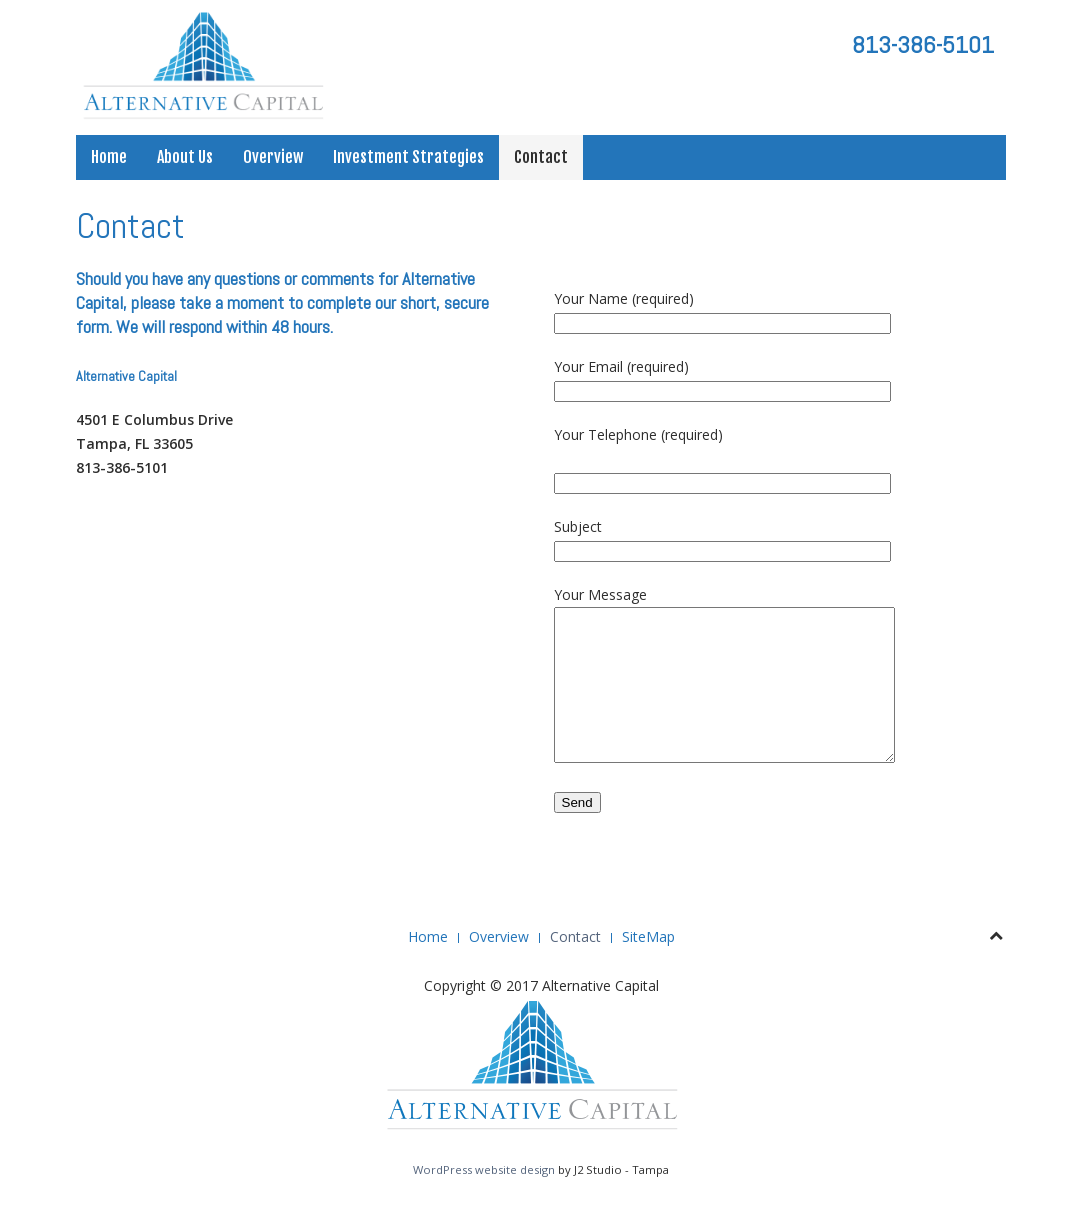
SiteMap (648, 936)
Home (109, 157)
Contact (541, 157)
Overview (273, 157)
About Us (185, 157)
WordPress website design (484, 1169)
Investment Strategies (408, 157)
